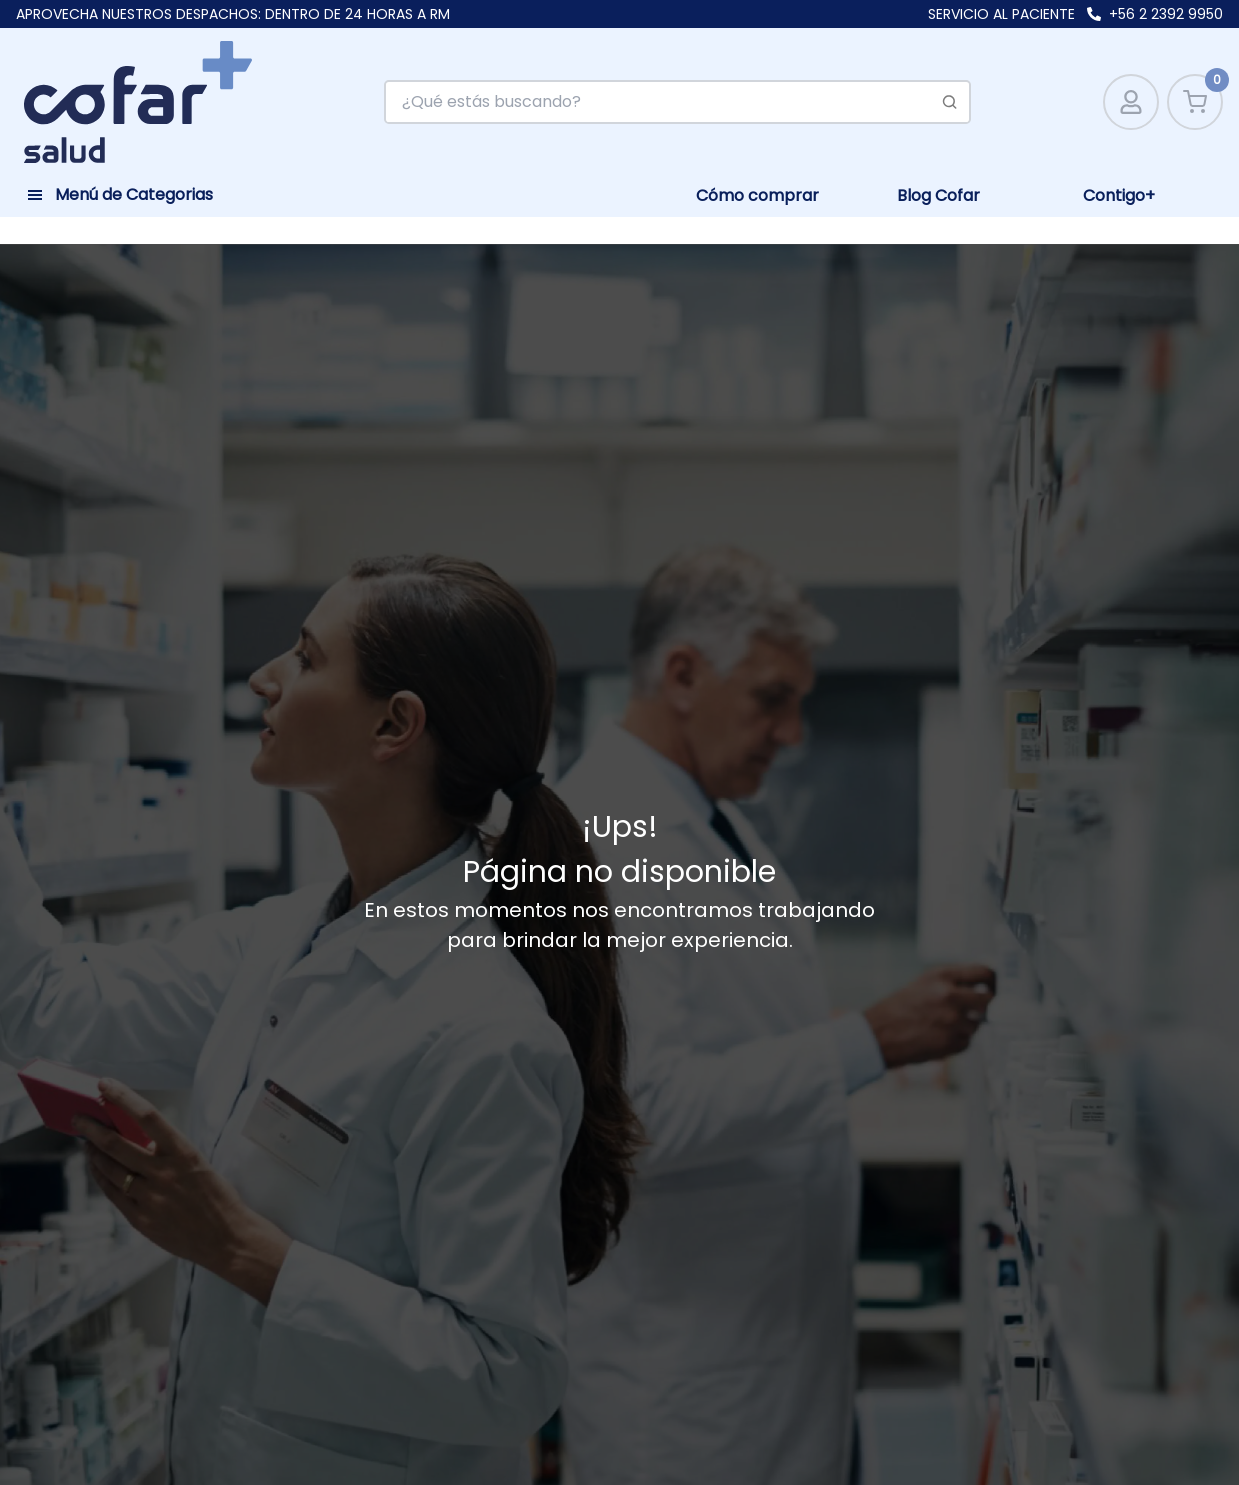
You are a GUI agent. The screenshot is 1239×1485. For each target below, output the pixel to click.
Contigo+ (1119, 195)
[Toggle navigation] (120, 191)
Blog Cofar (938, 195)
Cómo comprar (757, 195)
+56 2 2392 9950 (1166, 14)
